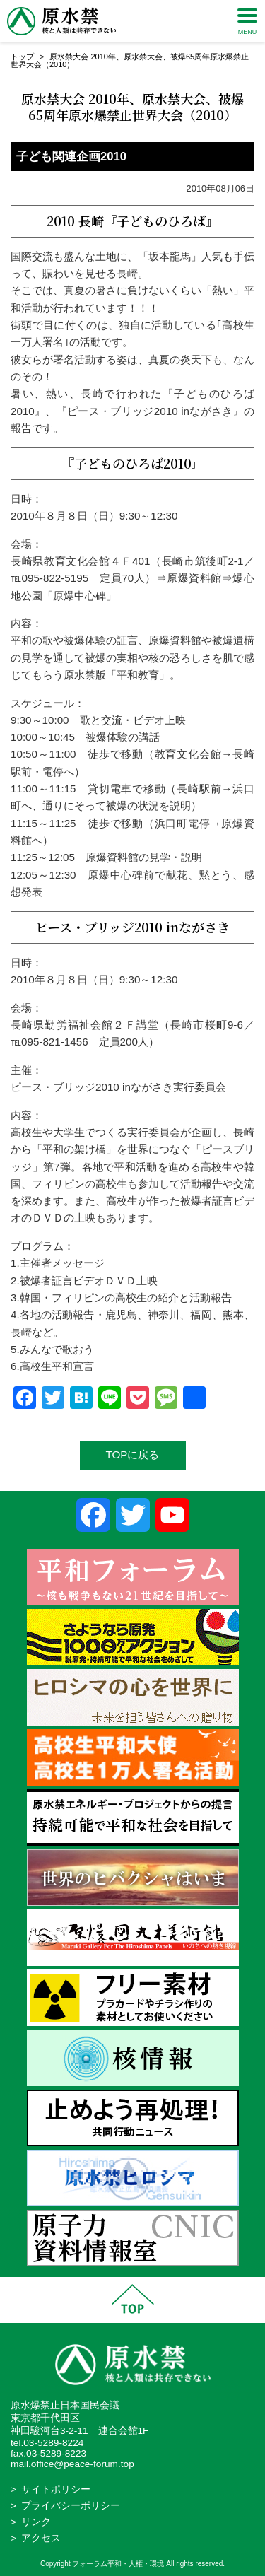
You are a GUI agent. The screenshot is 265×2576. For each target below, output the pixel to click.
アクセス (41, 2538)
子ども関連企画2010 (71, 156)
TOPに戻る (133, 1454)
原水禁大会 (143, 56)
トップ (22, 56)
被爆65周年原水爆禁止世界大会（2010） (136, 106)
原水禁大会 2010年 (82, 56)
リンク (36, 2522)
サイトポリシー (55, 2489)
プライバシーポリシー (70, 2505)
